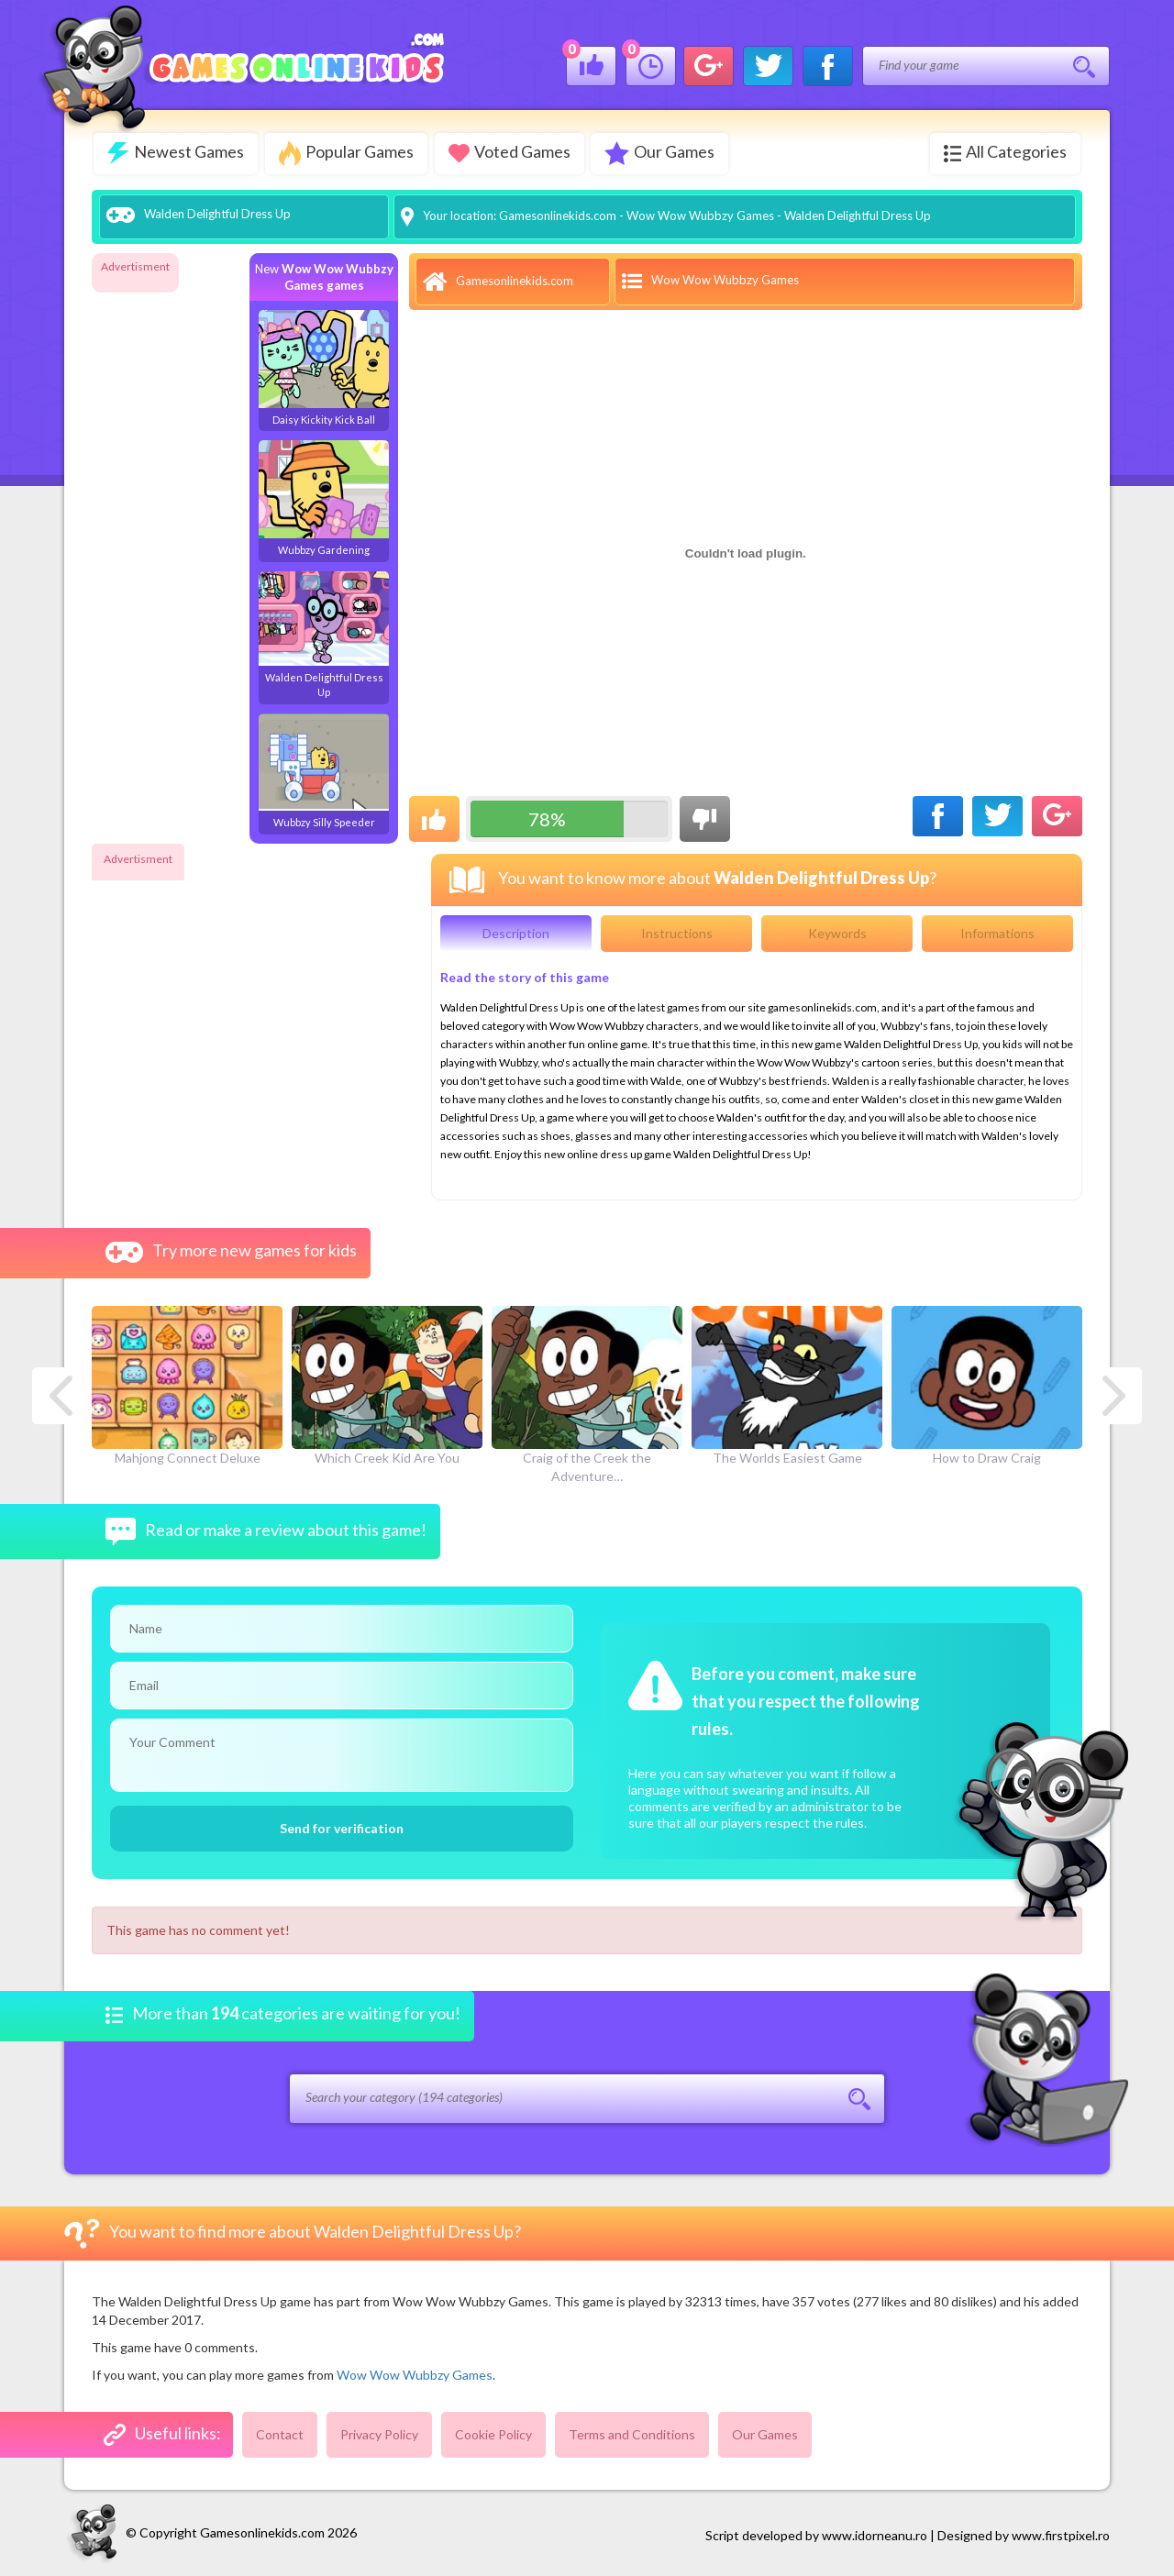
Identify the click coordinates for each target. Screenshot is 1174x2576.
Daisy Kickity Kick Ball (324, 366)
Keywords (837, 931)
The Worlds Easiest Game (787, 1383)
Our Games (666, 153)
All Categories (1005, 151)
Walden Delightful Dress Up (324, 632)
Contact (280, 2431)
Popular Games (348, 153)
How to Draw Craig (987, 1383)
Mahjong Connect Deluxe (187, 1383)
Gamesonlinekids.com (557, 213)
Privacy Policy (379, 2431)
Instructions (677, 931)
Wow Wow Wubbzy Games (700, 213)
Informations (997, 931)
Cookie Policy (493, 2431)
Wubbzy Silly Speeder (324, 769)
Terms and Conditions (632, 2431)
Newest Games (175, 152)
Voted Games (513, 151)
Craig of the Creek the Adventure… (587, 1392)
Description (515, 931)
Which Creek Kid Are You (387, 1383)
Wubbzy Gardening (324, 496)
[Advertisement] (165, 554)
